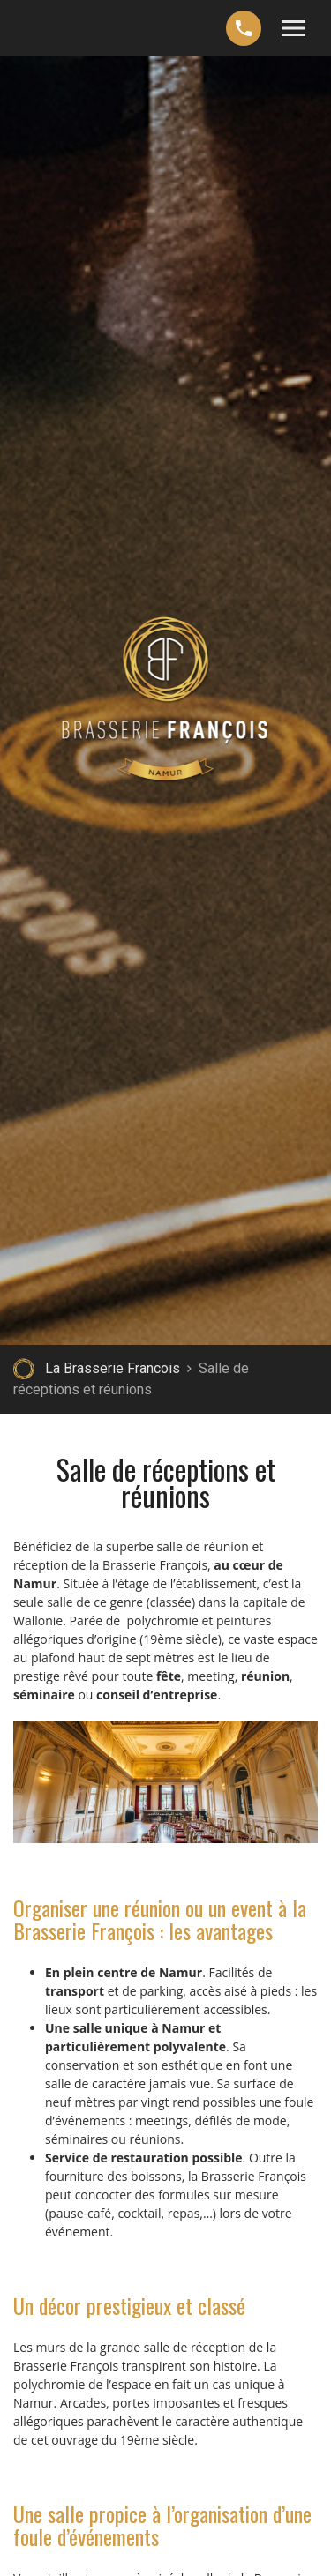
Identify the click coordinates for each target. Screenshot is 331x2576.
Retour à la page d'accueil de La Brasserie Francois (23, 1368)
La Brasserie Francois (112, 1368)
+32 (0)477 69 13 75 (243, 28)
